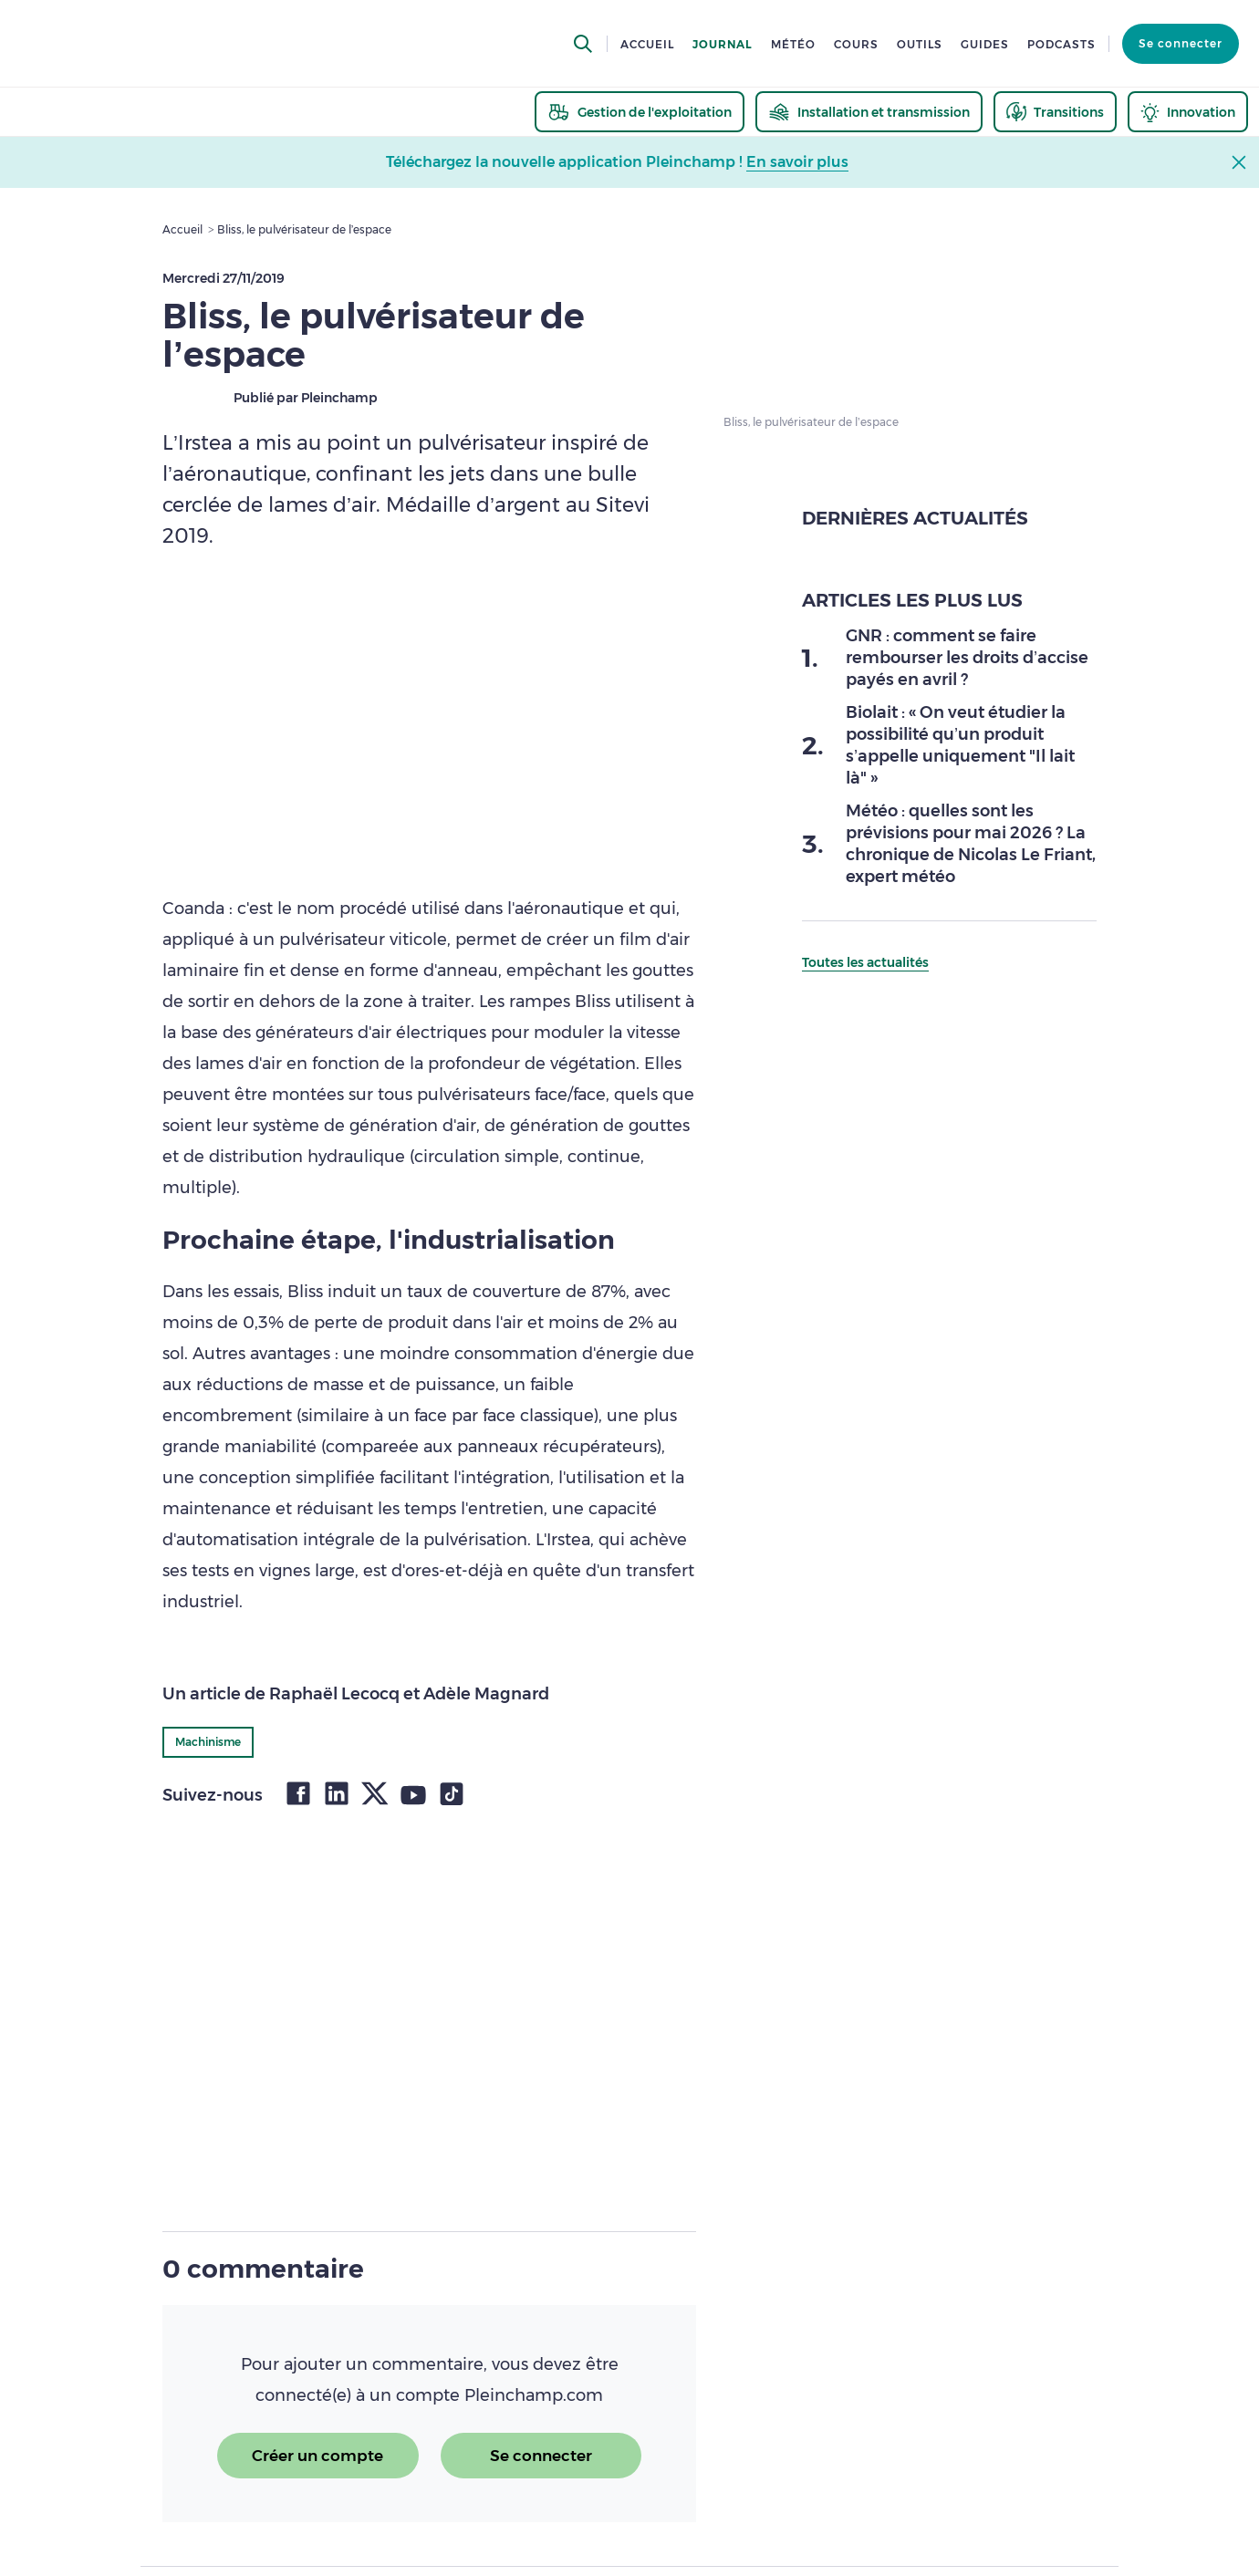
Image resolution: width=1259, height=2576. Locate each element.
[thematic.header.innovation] (1188, 111)
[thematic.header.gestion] (639, 111)
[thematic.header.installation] (869, 111)
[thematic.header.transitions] (1055, 111)
